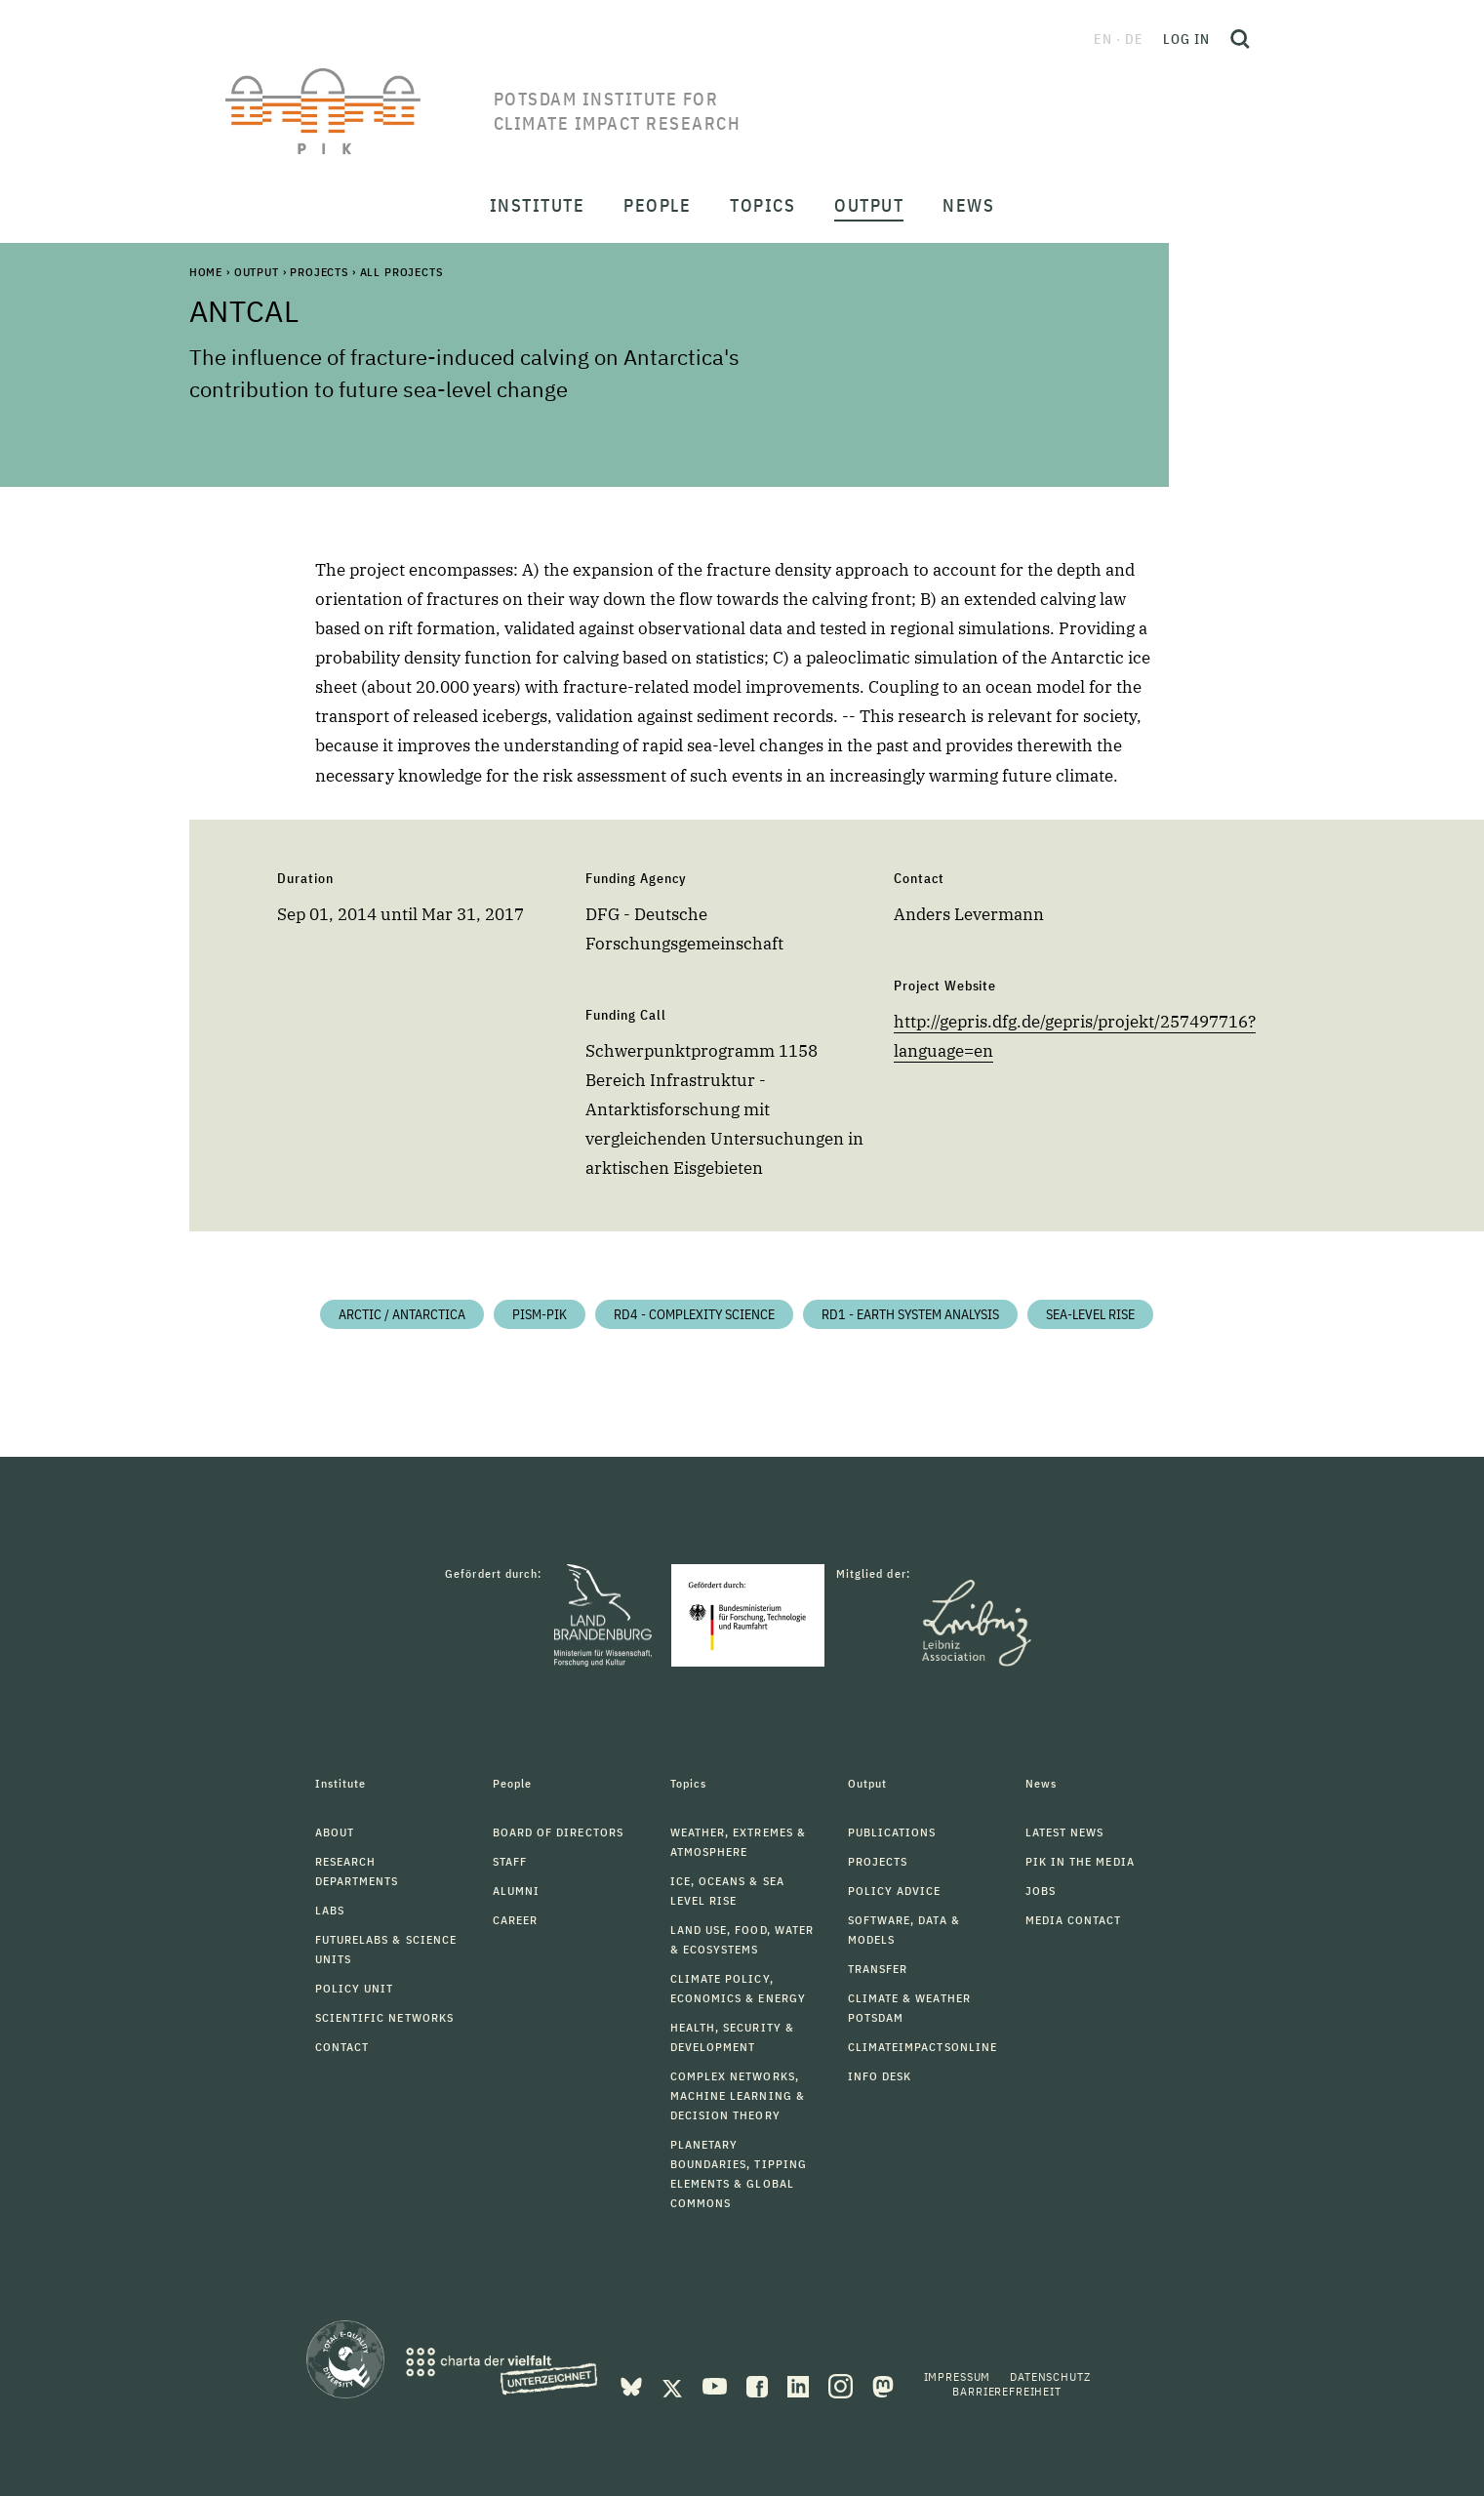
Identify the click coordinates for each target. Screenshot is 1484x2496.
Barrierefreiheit (1006, 2391)
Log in (1186, 39)
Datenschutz (1050, 2376)
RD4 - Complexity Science (694, 1314)
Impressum (957, 2376)
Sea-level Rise (1090, 1314)
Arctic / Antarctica (402, 1314)
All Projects (401, 271)
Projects (319, 271)
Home (205, 271)
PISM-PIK (539, 1314)
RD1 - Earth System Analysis (910, 1314)
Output (256, 271)
